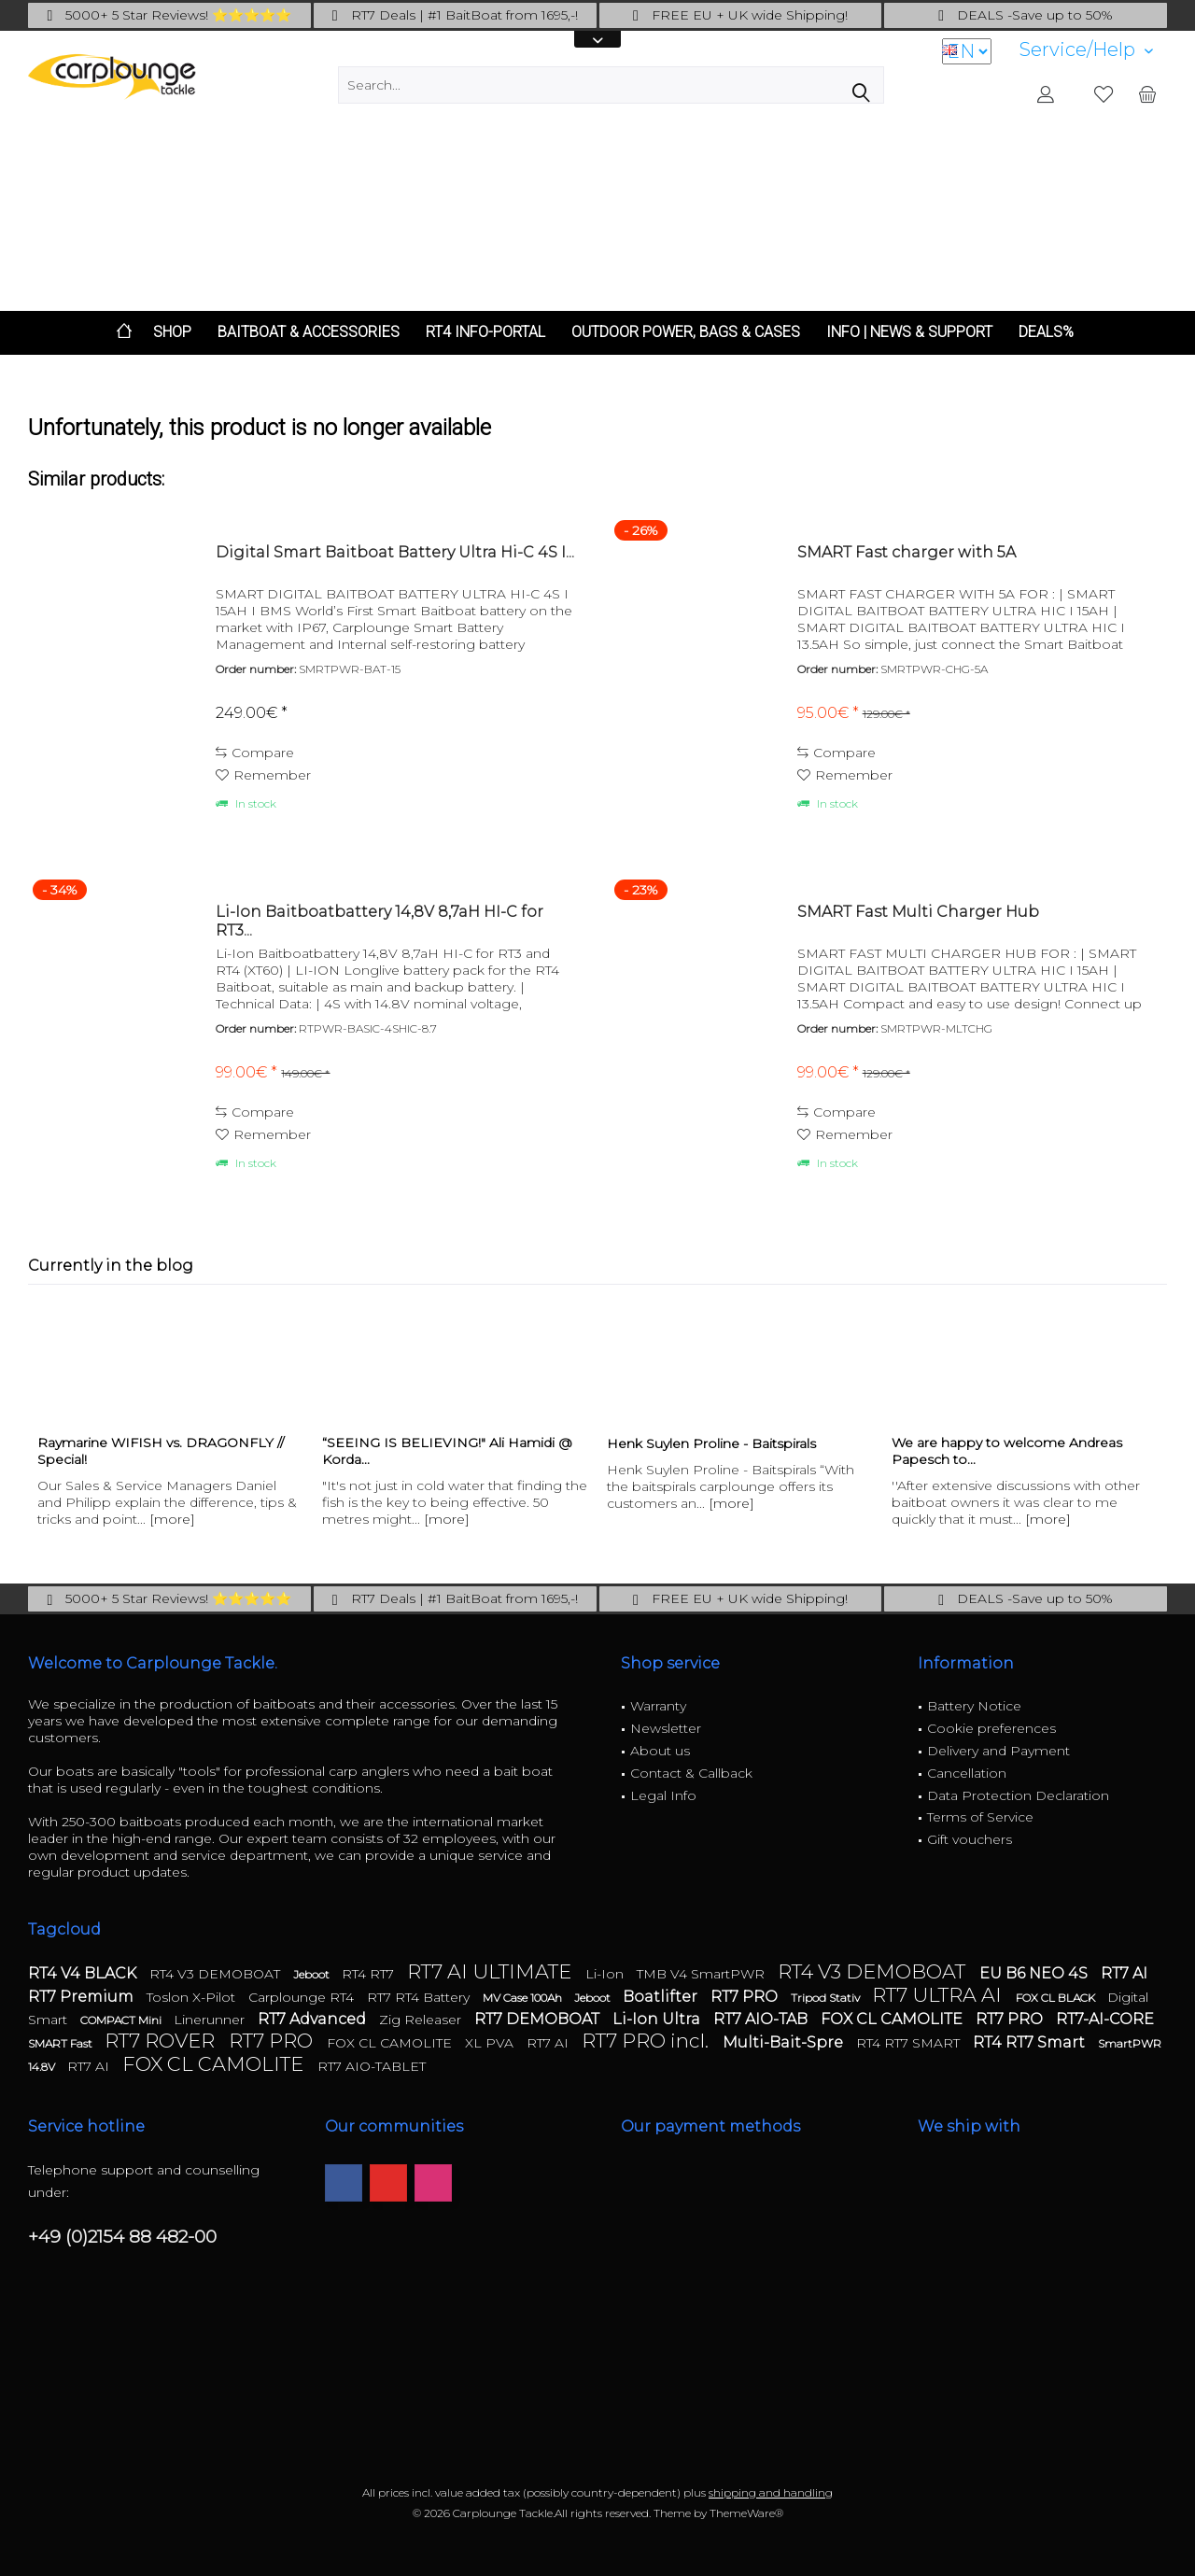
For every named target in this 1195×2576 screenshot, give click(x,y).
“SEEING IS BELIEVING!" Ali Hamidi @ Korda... (447, 1451)
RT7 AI (1124, 1973)
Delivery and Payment (998, 1750)
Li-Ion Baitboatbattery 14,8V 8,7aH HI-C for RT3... (379, 921)
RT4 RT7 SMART (909, 2042)
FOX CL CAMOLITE (893, 2019)
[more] (172, 1519)
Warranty (658, 1705)
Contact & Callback (691, 1773)
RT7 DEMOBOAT (538, 2019)
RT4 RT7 (370, 1973)
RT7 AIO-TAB (762, 2019)
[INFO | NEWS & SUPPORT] (909, 333)
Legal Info (663, 1795)
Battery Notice (974, 1705)
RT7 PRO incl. (647, 2040)
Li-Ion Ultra (658, 2019)
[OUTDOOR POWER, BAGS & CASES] (685, 333)
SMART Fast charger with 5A (906, 552)
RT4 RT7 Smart (1031, 2042)
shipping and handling (771, 2492)
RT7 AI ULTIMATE (491, 1971)
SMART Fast (61, 2043)
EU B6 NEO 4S (1035, 1973)
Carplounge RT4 (303, 1997)
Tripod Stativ (827, 1998)
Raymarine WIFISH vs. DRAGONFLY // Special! (160, 1451)
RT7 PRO (745, 1997)
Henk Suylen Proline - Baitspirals (711, 1443)
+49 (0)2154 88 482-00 (122, 2236)
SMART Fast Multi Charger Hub (918, 912)
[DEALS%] (1046, 333)
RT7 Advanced (314, 2019)
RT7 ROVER (162, 2040)
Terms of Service (980, 1817)
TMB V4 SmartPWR (702, 1973)
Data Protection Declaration (1018, 1795)
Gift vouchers (969, 1839)
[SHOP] (172, 333)
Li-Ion (606, 1973)
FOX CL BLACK (1057, 1998)
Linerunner (211, 2019)
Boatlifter (662, 1997)
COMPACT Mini (122, 2020)
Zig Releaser (422, 2019)
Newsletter (665, 1728)
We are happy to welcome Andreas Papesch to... (1007, 1451)
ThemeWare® (746, 2513)
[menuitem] (1086, 50)
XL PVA (491, 2042)
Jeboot (312, 1974)
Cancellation (966, 1773)
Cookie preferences (991, 1728)
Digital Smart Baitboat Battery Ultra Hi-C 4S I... (395, 552)
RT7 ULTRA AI (939, 1994)
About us (660, 1750)
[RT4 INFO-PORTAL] (485, 333)
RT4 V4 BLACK (84, 1973)
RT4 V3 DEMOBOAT (216, 1973)
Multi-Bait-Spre (785, 2042)
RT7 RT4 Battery (420, 1997)
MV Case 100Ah (524, 1998)
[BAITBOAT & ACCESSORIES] (308, 333)
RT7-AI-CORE (1105, 2019)
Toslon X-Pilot (193, 1997)
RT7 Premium (82, 1997)
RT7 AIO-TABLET (371, 2066)
